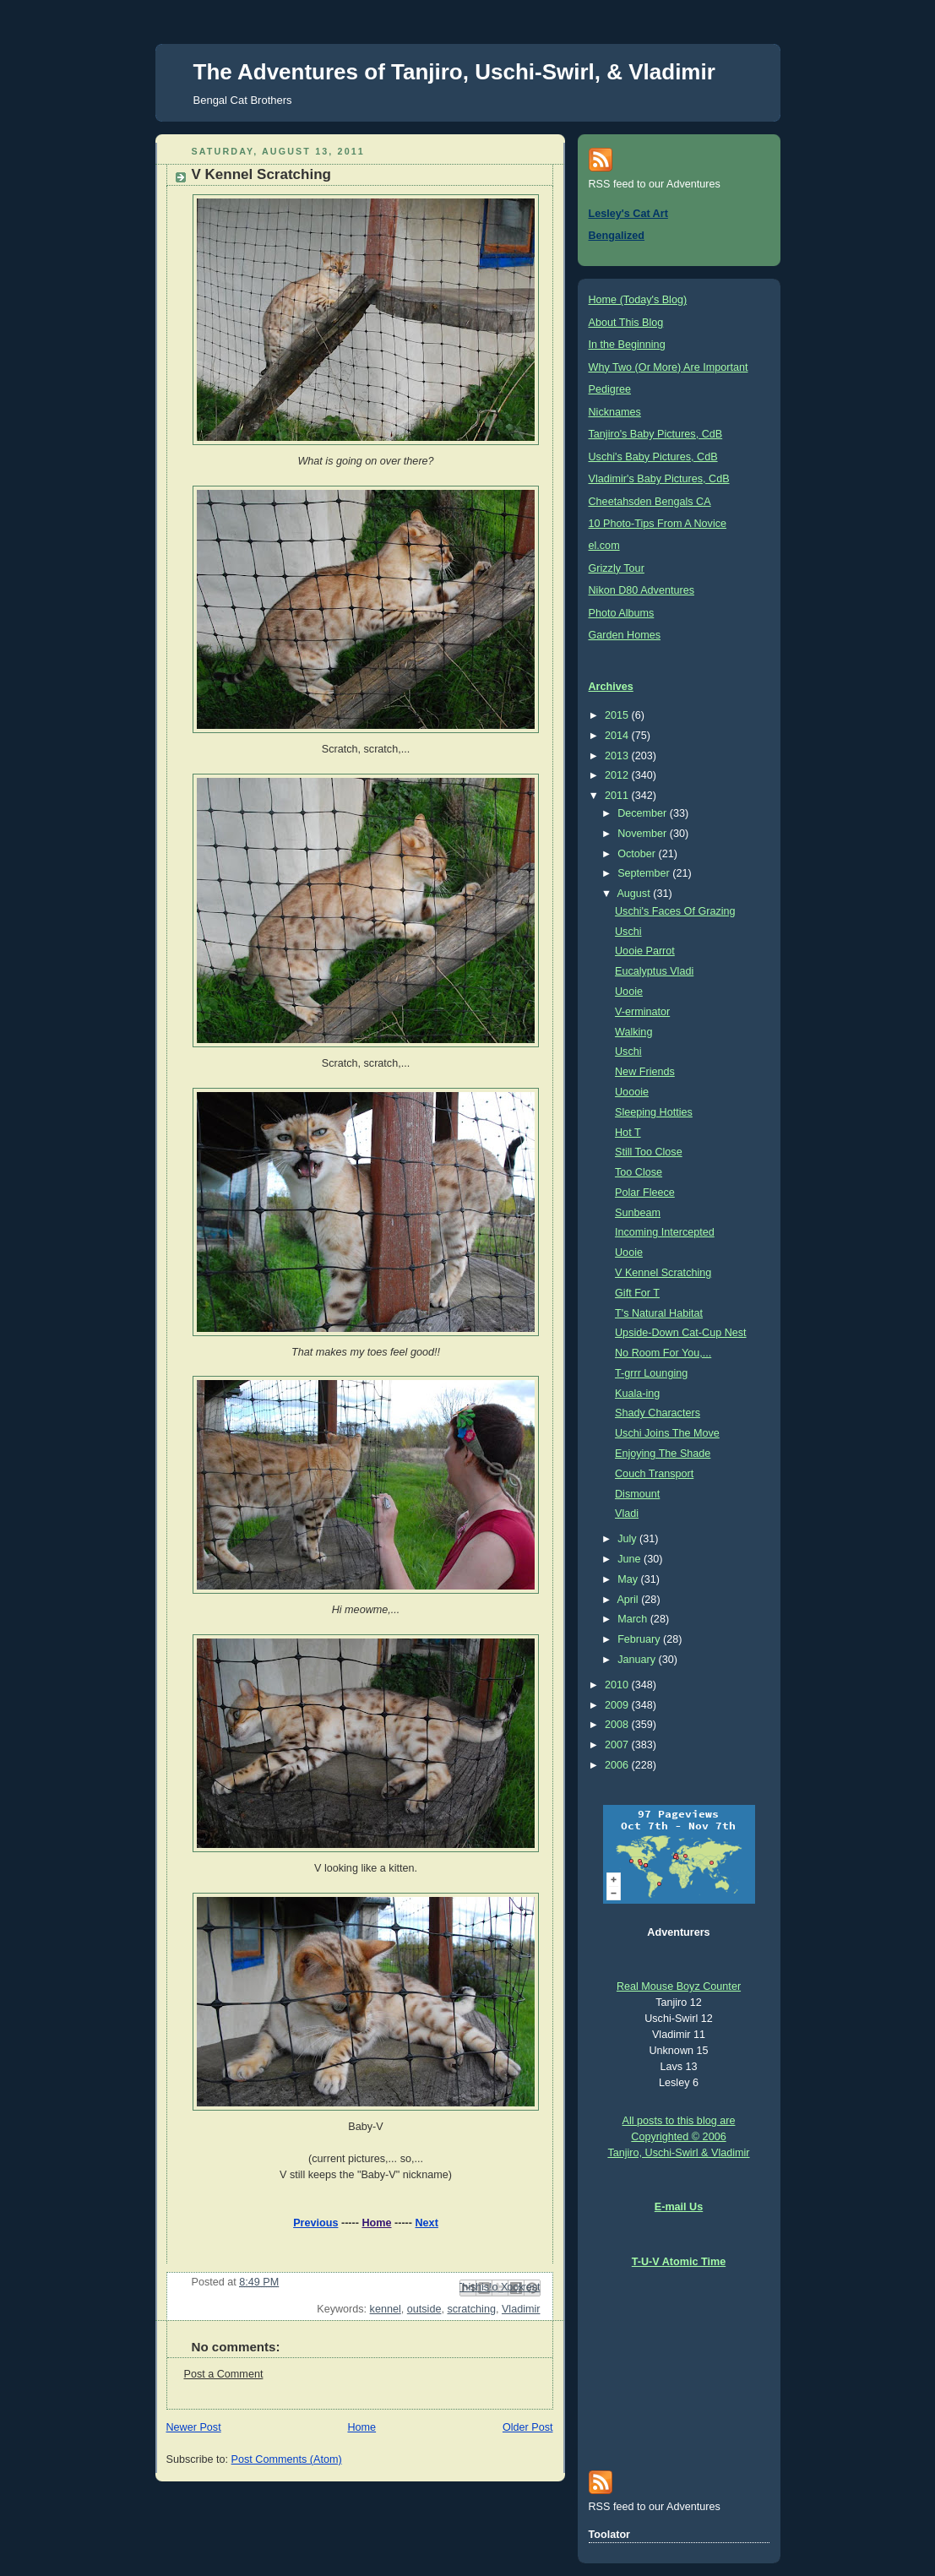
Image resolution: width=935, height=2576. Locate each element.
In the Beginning (627, 345)
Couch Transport (654, 1474)
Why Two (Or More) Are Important (668, 367)
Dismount (637, 1494)
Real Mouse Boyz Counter (679, 1986)
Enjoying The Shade (662, 1453)
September (644, 873)
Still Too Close (648, 1152)
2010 (618, 1685)
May (628, 1579)
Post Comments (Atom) (286, 2459)
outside (424, 2309)
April (629, 1600)
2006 (618, 1765)
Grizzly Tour (616, 568)
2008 (618, 1725)
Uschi (628, 931)
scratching (471, 2309)
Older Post (528, 2427)
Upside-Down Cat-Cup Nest (681, 1333)
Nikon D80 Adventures (641, 590)
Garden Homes (625, 635)
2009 (618, 1705)
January (637, 1660)
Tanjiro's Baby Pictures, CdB (656, 434)
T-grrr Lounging (651, 1373)
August (635, 893)
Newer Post (193, 2427)
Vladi (627, 1513)
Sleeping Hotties (654, 1112)
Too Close (638, 1172)
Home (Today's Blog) (638, 300)
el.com (604, 546)
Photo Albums (622, 613)
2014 (618, 736)
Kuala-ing (637, 1393)
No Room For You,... (663, 1353)
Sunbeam (637, 1213)
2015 (618, 715)
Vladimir (521, 2309)
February (640, 1639)
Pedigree (610, 389)
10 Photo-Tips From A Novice (658, 524)
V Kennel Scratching (663, 1273)
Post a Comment (224, 2374)
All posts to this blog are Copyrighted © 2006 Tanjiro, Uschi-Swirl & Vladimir (678, 2137)
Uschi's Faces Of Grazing (675, 911)
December (643, 813)
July (628, 1539)
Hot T (628, 1133)
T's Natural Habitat (659, 1313)
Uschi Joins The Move (667, 1433)
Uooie (629, 991)
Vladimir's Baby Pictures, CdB (659, 479)
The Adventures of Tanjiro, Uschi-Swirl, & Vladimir (454, 71)
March (633, 1619)
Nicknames (615, 412)
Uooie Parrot (645, 951)
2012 (618, 775)
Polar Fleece (645, 1192)
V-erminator (642, 1012)
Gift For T (637, 1293)
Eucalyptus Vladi (654, 971)
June (630, 1559)
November (643, 834)
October (637, 854)
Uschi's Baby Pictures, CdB (653, 457)
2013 (618, 756)
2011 (618, 796)
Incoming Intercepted (665, 1232)
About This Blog (626, 323)
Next (427, 2223)
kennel (385, 2309)
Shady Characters (657, 1413)
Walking (633, 1032)
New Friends (645, 1072)
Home (376, 2223)
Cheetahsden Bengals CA (650, 502)
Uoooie (632, 1092)
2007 (618, 1745)
